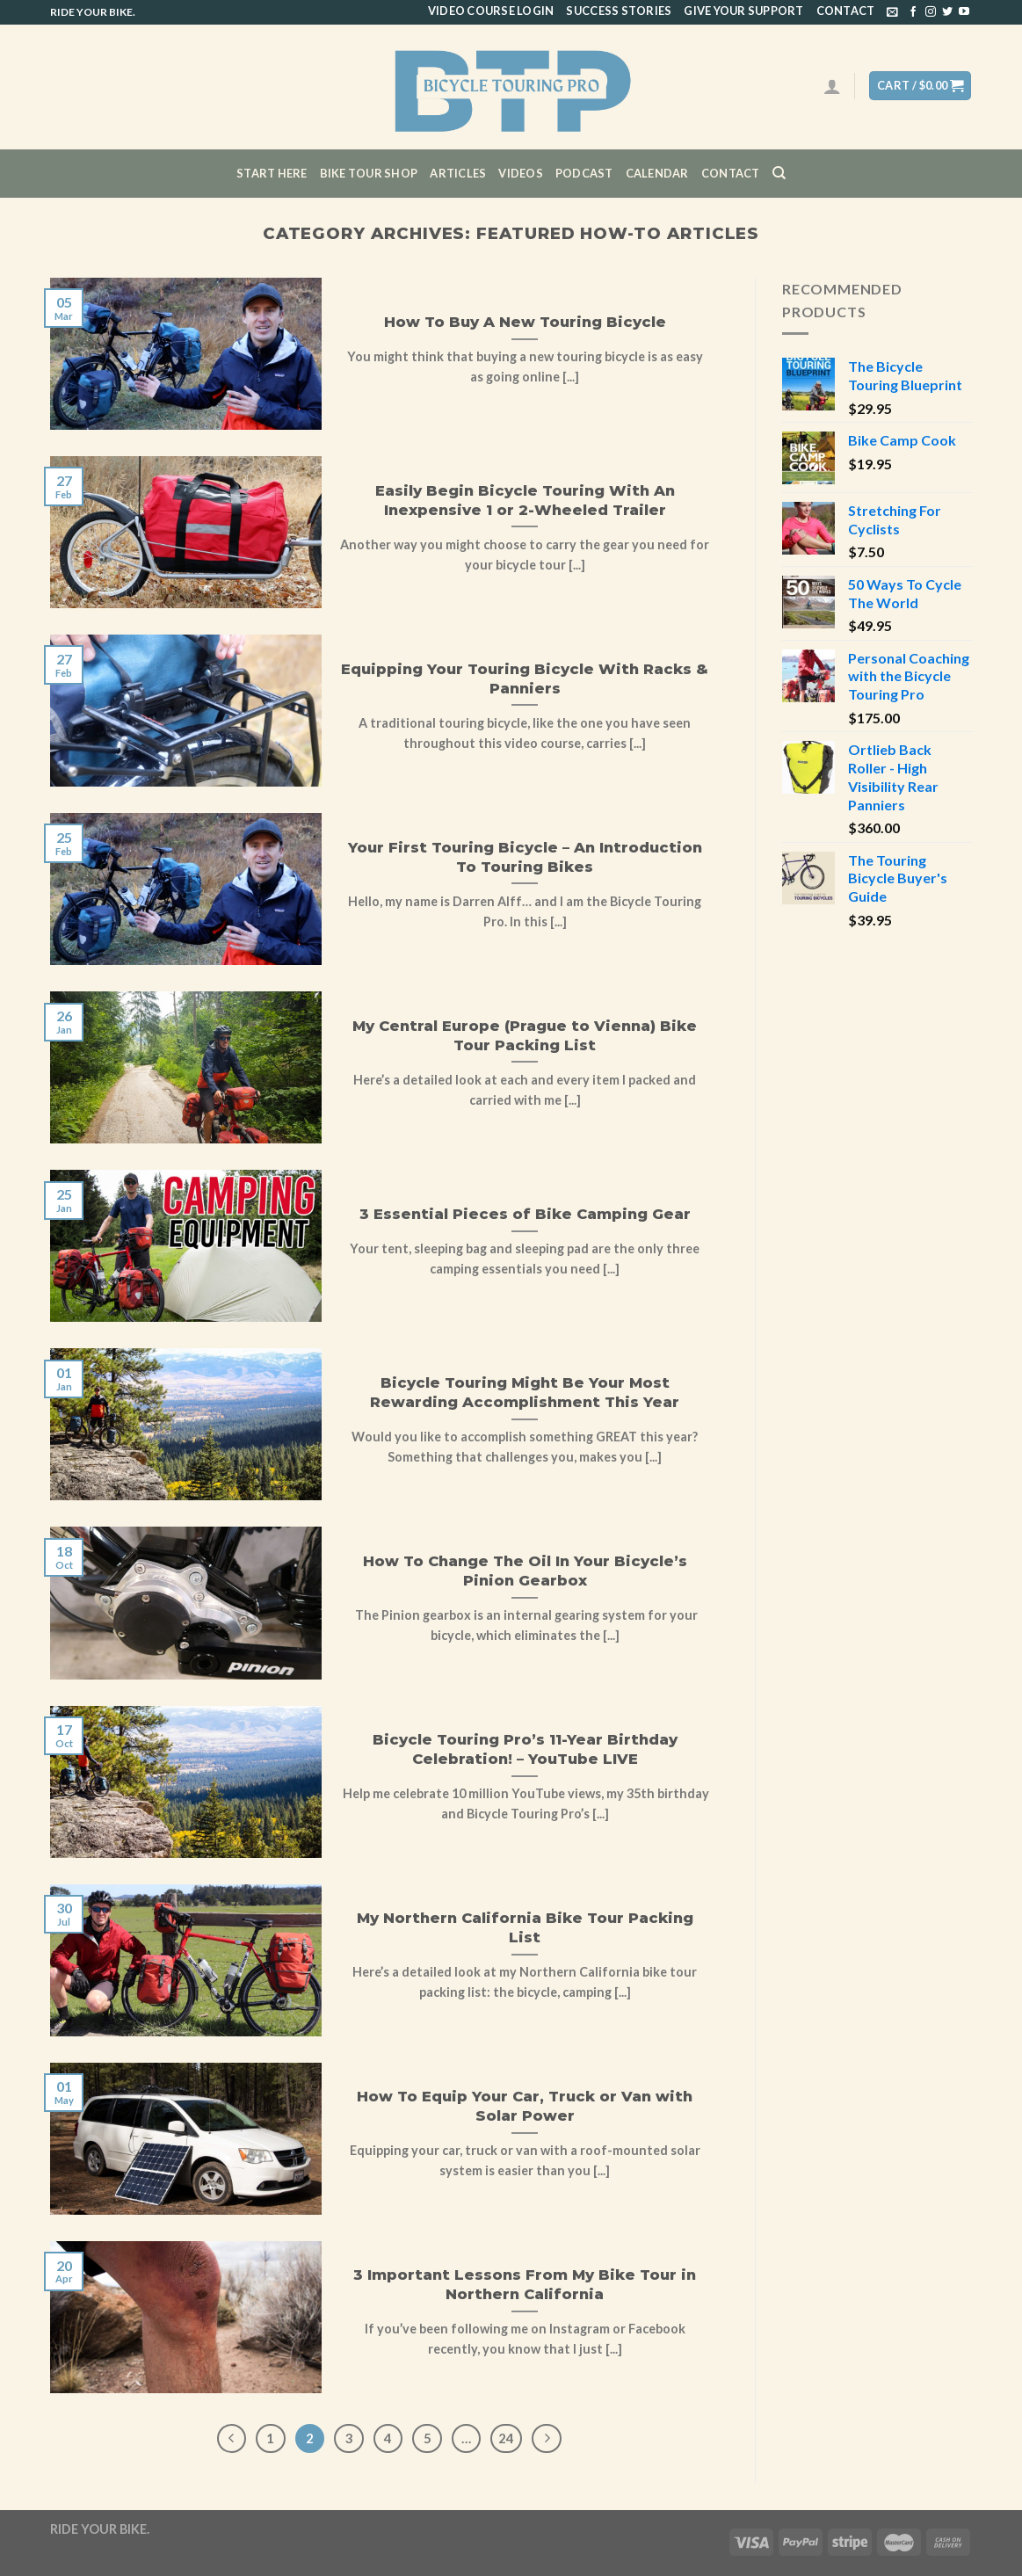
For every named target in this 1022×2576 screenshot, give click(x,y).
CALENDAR (657, 173)
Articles (458, 173)
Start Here (272, 173)
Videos (520, 173)
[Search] (779, 173)
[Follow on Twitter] (947, 12)
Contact (845, 11)
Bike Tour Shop (369, 173)
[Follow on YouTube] (964, 12)
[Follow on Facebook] (913, 12)
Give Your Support (743, 11)
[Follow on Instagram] (930, 12)
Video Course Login (491, 11)
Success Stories (618, 11)
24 (506, 2438)
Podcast (584, 173)
